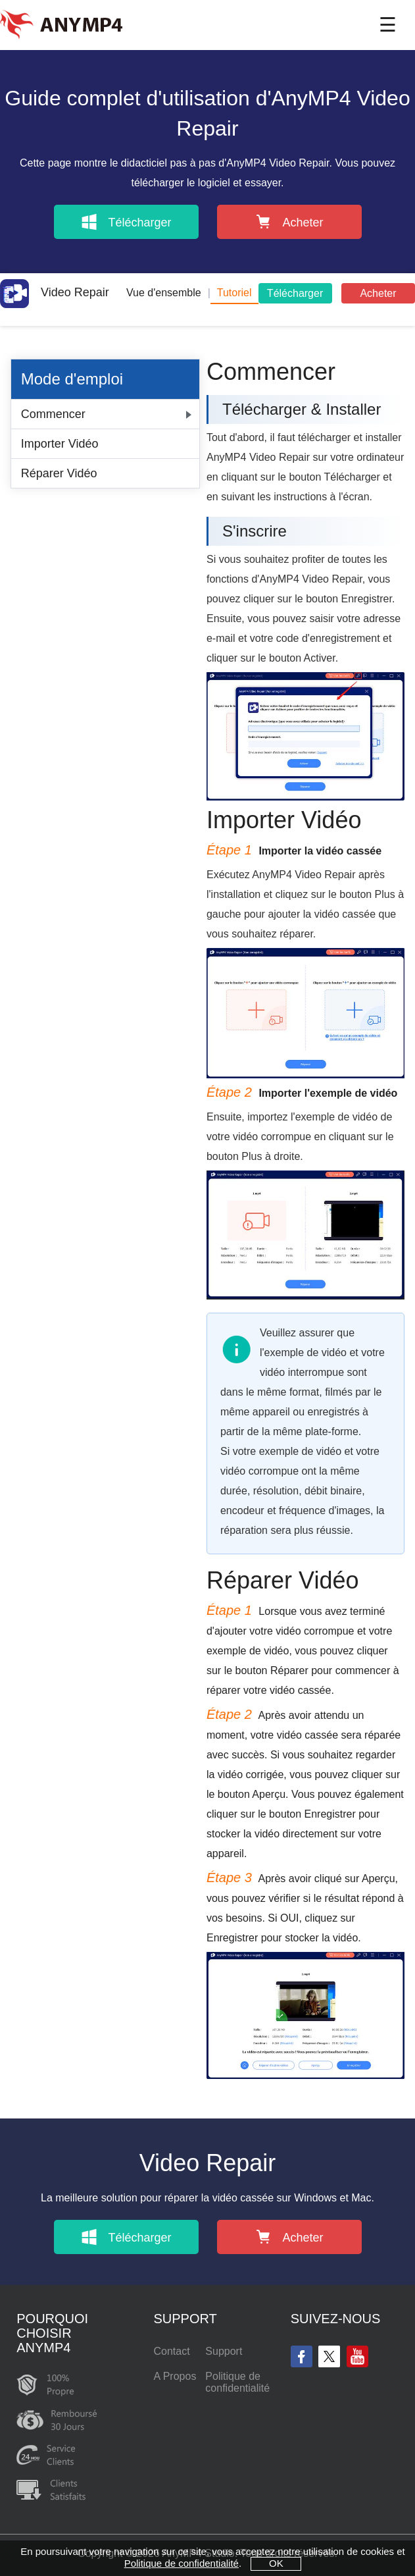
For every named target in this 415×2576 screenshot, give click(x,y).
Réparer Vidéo (59, 473)
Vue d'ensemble (163, 292)
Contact (171, 2351)
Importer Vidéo (60, 443)
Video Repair (54, 292)
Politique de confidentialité (237, 2382)
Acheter (378, 293)
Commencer (53, 414)
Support (223, 2351)
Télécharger (295, 293)
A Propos (174, 2376)
